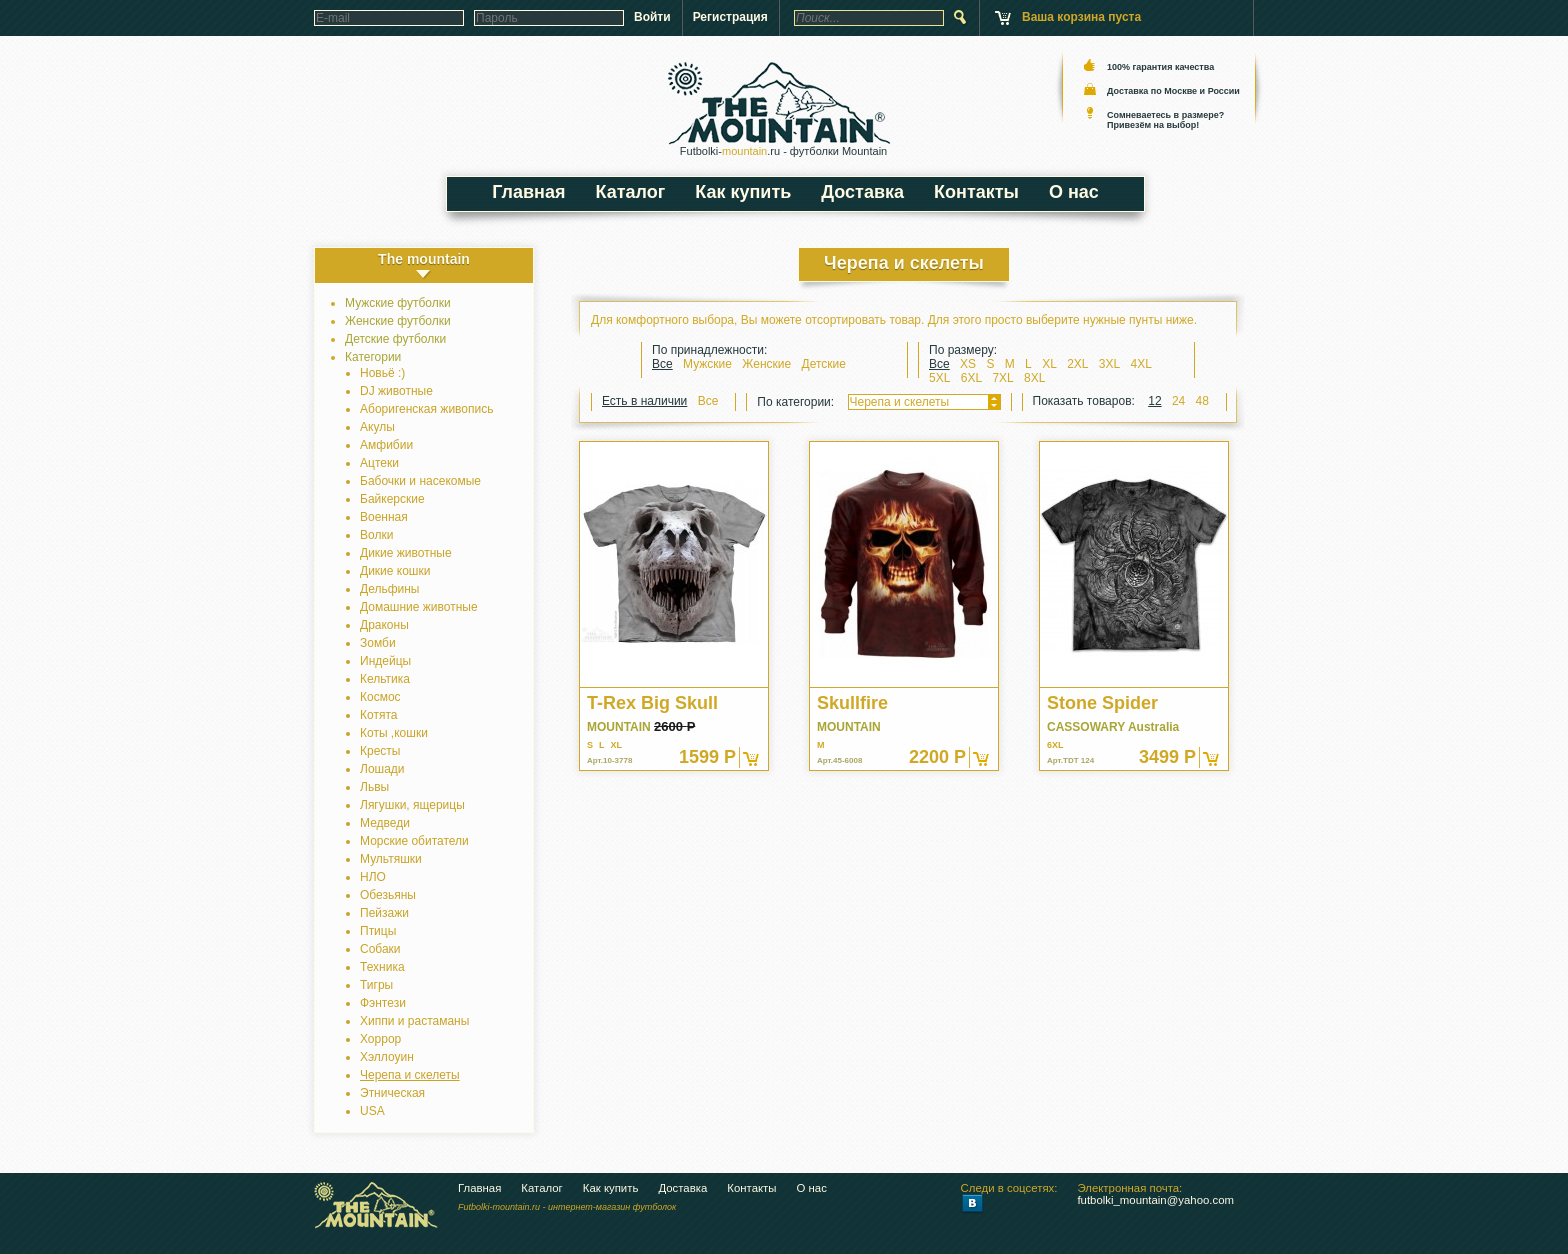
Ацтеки (379, 463)
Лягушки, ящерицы (412, 805)
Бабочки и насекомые (420, 481)
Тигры (376, 985)
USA (372, 1111)
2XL (1077, 364)
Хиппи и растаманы (414, 1021)
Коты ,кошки (394, 733)
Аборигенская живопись (426, 409)
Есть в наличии (644, 401)
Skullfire (852, 703)
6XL (971, 378)
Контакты (976, 192)
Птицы (378, 931)
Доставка (862, 192)
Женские (768, 364)
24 (1178, 401)
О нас (1074, 192)
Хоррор (380, 1039)
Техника (382, 967)
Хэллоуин (387, 1057)
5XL (939, 378)
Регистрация (730, 17)
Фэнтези (383, 1003)
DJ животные (396, 391)
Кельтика (385, 679)
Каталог (631, 192)
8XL (1034, 378)
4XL (1141, 364)
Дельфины (389, 589)
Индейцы (385, 661)
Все (662, 364)
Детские (824, 364)
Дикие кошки (395, 571)
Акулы (377, 427)
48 (1202, 401)
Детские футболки (395, 339)
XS (968, 364)
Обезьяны (388, 895)
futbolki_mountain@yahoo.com (1155, 1200)
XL (1049, 364)
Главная (528, 192)
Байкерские (392, 499)
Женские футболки (398, 321)
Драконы (384, 625)
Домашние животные (419, 607)
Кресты (380, 751)
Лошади (382, 769)
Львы (374, 787)
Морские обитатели (414, 841)
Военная (384, 517)
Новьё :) (382, 373)
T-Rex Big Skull (652, 703)
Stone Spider (1102, 703)
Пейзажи (384, 913)
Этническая (392, 1093)
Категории (373, 357)
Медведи (385, 823)
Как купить (743, 192)
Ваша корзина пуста (1081, 17)
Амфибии (386, 445)
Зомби (378, 643)
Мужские (709, 364)
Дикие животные (406, 553)
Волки (376, 535)
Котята (378, 715)
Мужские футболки (398, 303)
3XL (1109, 364)
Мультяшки (391, 859)
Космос (380, 697)
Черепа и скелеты (410, 1075)
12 (1154, 401)
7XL (1002, 378)
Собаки (380, 949)
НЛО (373, 877)
